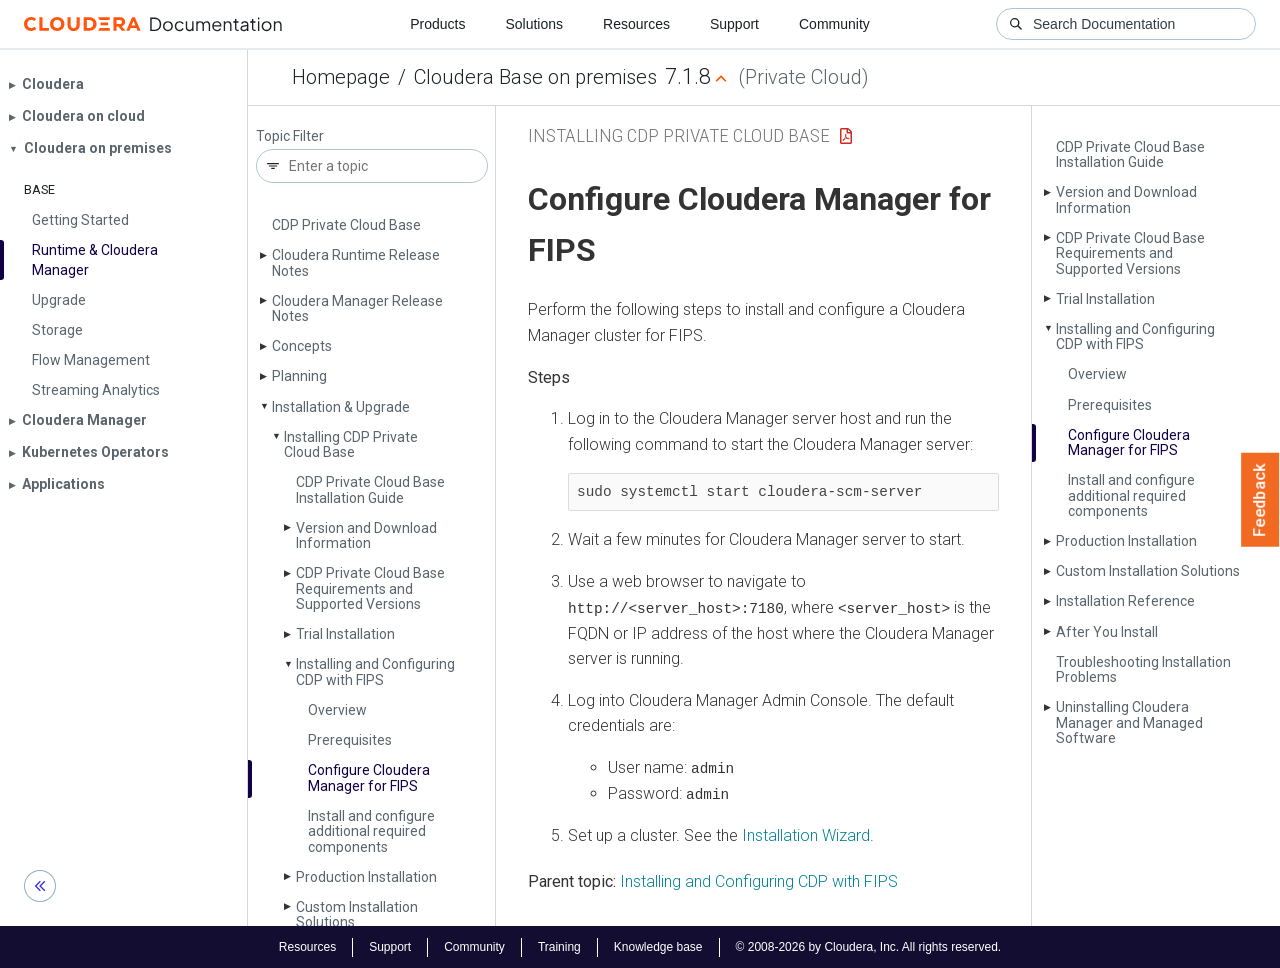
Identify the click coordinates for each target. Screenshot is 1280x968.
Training (559, 946)
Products (437, 24)
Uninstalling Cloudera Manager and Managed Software (1129, 722)
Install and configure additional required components (371, 831)
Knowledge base (658, 946)
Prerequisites (350, 740)
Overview (337, 710)
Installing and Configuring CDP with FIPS (375, 671)
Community (834, 24)
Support (734, 24)
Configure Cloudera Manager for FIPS (369, 777)
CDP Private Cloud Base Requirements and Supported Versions (370, 588)
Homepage (341, 77)
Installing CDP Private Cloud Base (351, 444)
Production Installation (366, 877)
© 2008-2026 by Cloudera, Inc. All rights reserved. (869, 946)
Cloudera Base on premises (535, 77)
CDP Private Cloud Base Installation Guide (370, 489)
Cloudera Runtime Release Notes (356, 262)
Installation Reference (1125, 601)
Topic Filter (290, 136)
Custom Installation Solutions (357, 914)
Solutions (534, 24)
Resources (636, 24)
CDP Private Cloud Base (346, 225)
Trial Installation (345, 634)
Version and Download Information (366, 535)
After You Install (1107, 632)
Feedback (1260, 500)
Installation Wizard (806, 834)
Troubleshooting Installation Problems (1143, 669)
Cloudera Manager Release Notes (357, 308)
